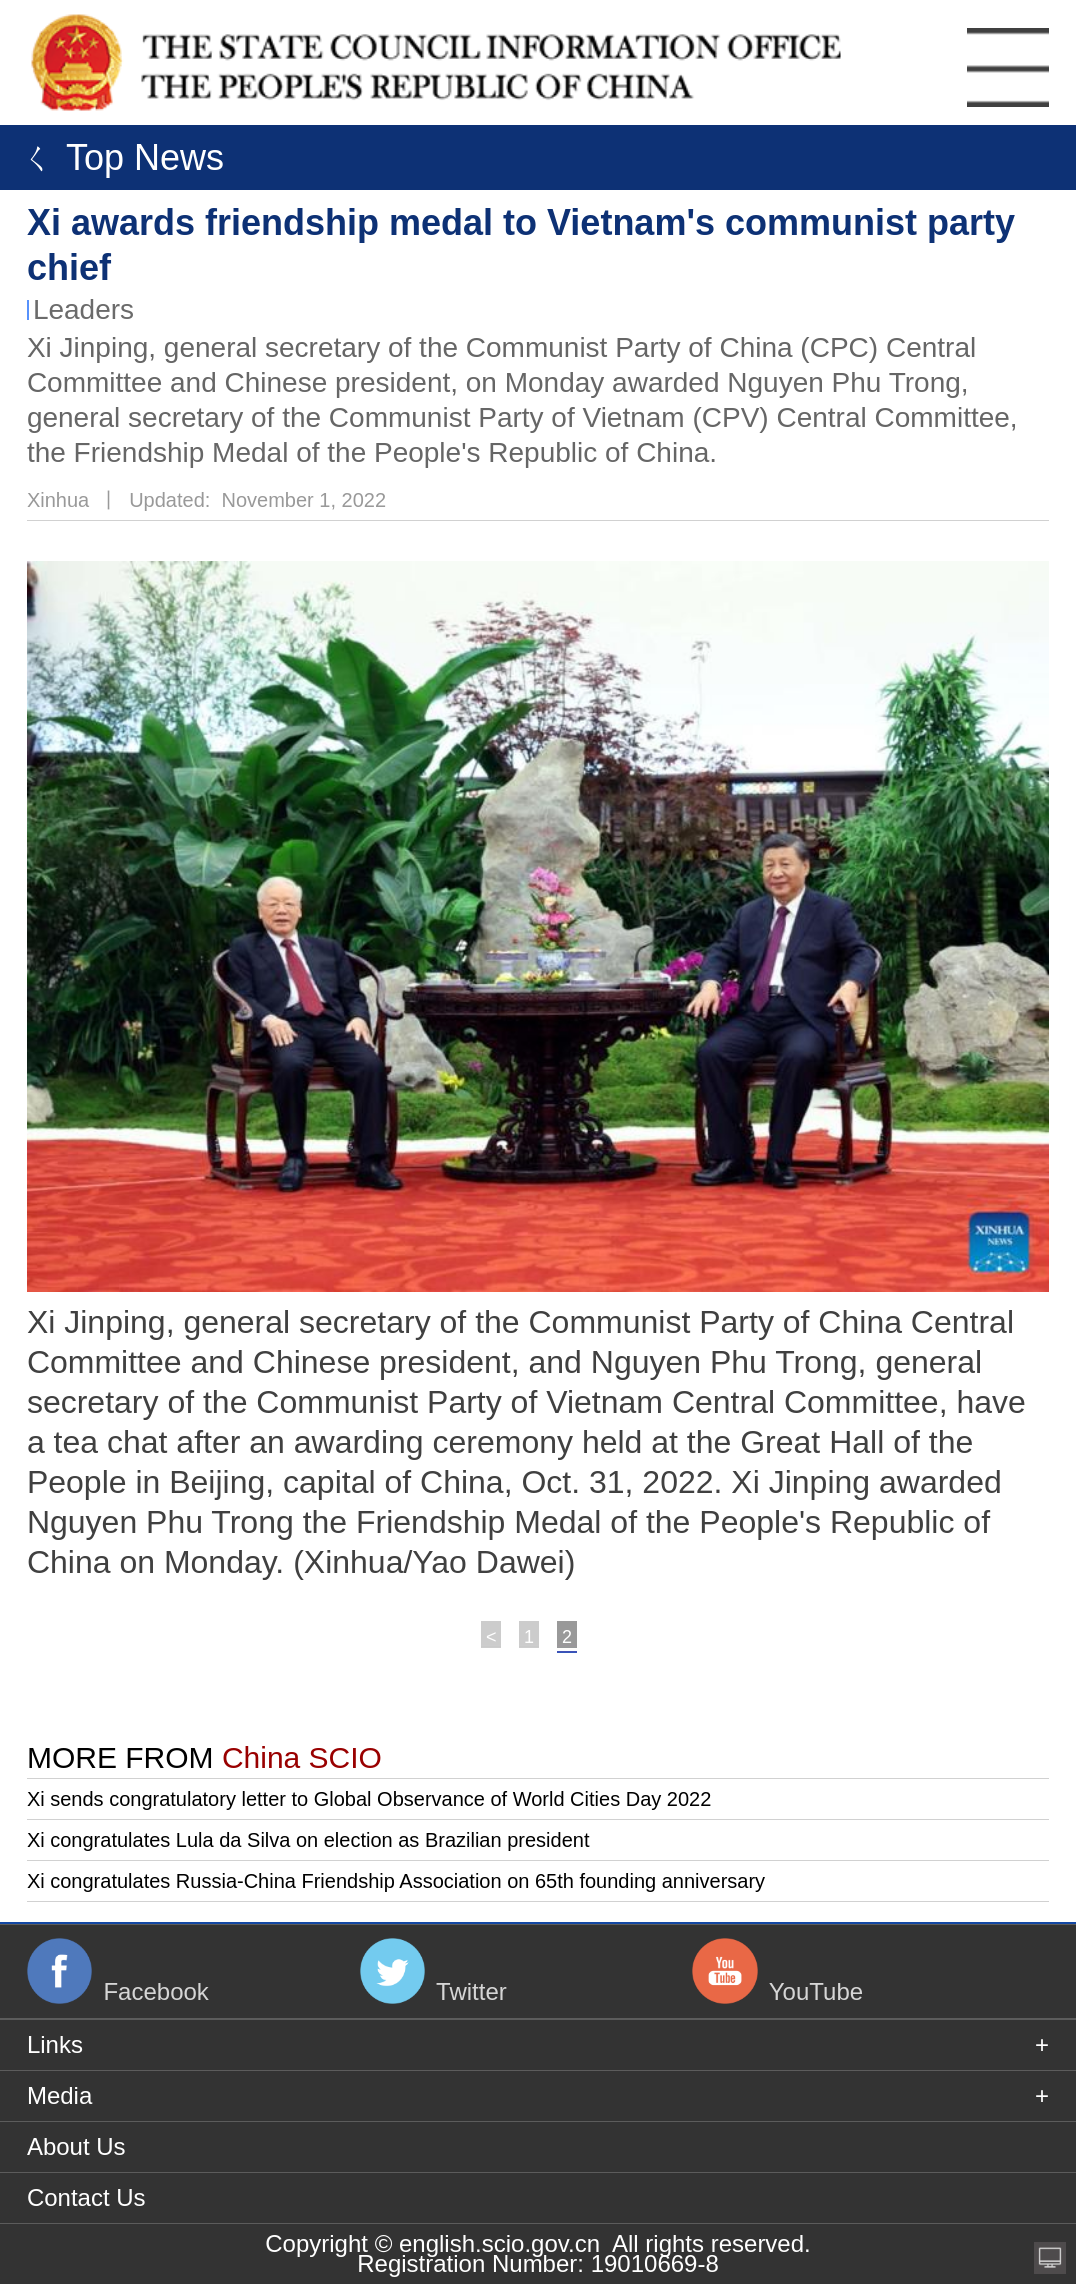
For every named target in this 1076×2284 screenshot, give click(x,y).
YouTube (816, 1992)
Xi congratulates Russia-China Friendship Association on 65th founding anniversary (396, 1881)
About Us (76, 2146)
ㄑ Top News (117, 157)
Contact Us (86, 2197)
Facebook (155, 1992)
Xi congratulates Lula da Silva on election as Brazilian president (308, 1840)
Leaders (83, 309)
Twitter (471, 1992)
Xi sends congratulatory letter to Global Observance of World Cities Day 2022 (369, 1799)
